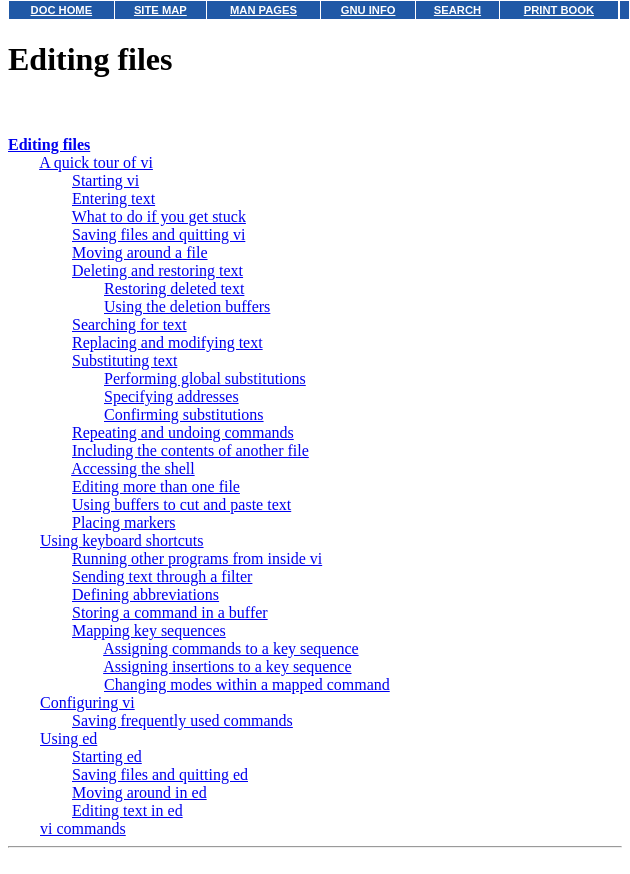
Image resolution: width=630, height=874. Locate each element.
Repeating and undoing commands (183, 432)
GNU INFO (368, 10)
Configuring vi (87, 702)
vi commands (83, 828)
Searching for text (129, 324)
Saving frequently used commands (182, 720)
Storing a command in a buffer (170, 612)
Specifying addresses (171, 396)
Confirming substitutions (184, 414)
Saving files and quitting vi (158, 234)
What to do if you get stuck (159, 216)
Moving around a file (140, 252)
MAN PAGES (263, 10)
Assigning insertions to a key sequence (227, 666)
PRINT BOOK (559, 10)
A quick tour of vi (96, 162)
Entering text (113, 198)
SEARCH (457, 10)
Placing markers (124, 522)
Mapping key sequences (149, 630)
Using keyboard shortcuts (122, 540)
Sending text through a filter (162, 576)
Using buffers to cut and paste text (181, 504)
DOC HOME (62, 10)
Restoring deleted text (174, 288)
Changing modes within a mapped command (247, 684)
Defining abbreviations (145, 594)
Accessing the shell (133, 468)
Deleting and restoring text (157, 270)
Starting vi (105, 180)
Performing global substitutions (205, 378)
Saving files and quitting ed (160, 774)
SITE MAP (160, 10)
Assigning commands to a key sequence (231, 648)
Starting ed (107, 756)
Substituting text (124, 360)
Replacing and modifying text (167, 342)
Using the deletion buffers (187, 306)
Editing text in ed (127, 810)
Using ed (68, 738)
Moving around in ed (139, 792)
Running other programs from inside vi (197, 558)
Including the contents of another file (190, 450)
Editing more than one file (156, 486)
